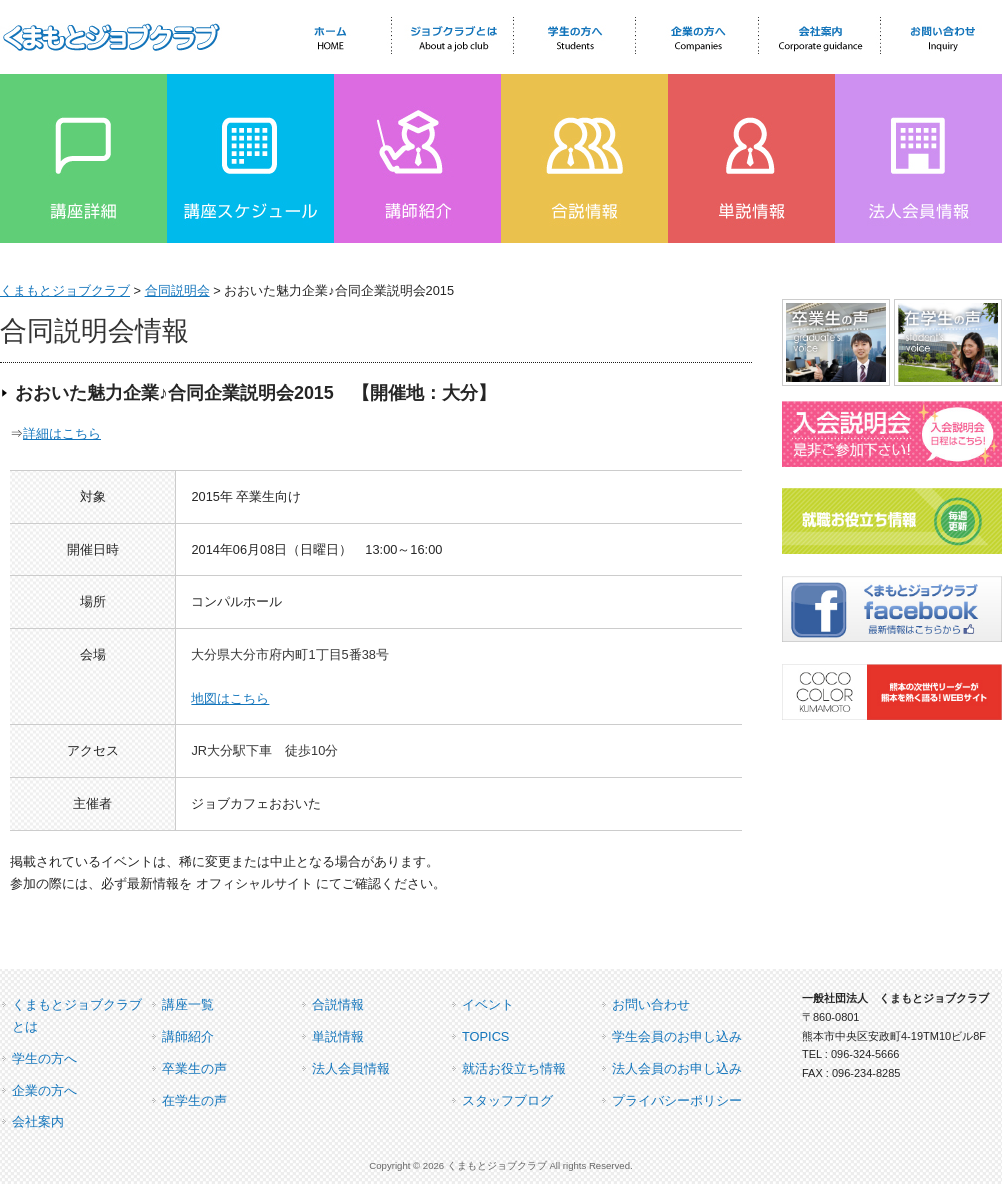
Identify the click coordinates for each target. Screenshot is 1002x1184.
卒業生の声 (194, 1068)
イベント (488, 1004)
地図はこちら (230, 698)
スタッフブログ (507, 1100)
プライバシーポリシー (677, 1100)
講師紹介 (188, 1036)
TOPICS (485, 1036)
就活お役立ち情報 (514, 1068)
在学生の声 (194, 1100)
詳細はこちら (62, 433)
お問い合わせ (651, 1004)
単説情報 (338, 1036)
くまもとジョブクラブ (65, 290)
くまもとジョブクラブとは (77, 1015)
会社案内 (38, 1121)
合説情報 (338, 1004)
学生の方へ (44, 1058)
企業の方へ (44, 1090)
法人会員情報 (351, 1068)
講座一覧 (188, 1004)
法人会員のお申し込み (677, 1068)
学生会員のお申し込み (677, 1036)
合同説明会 (177, 290)
